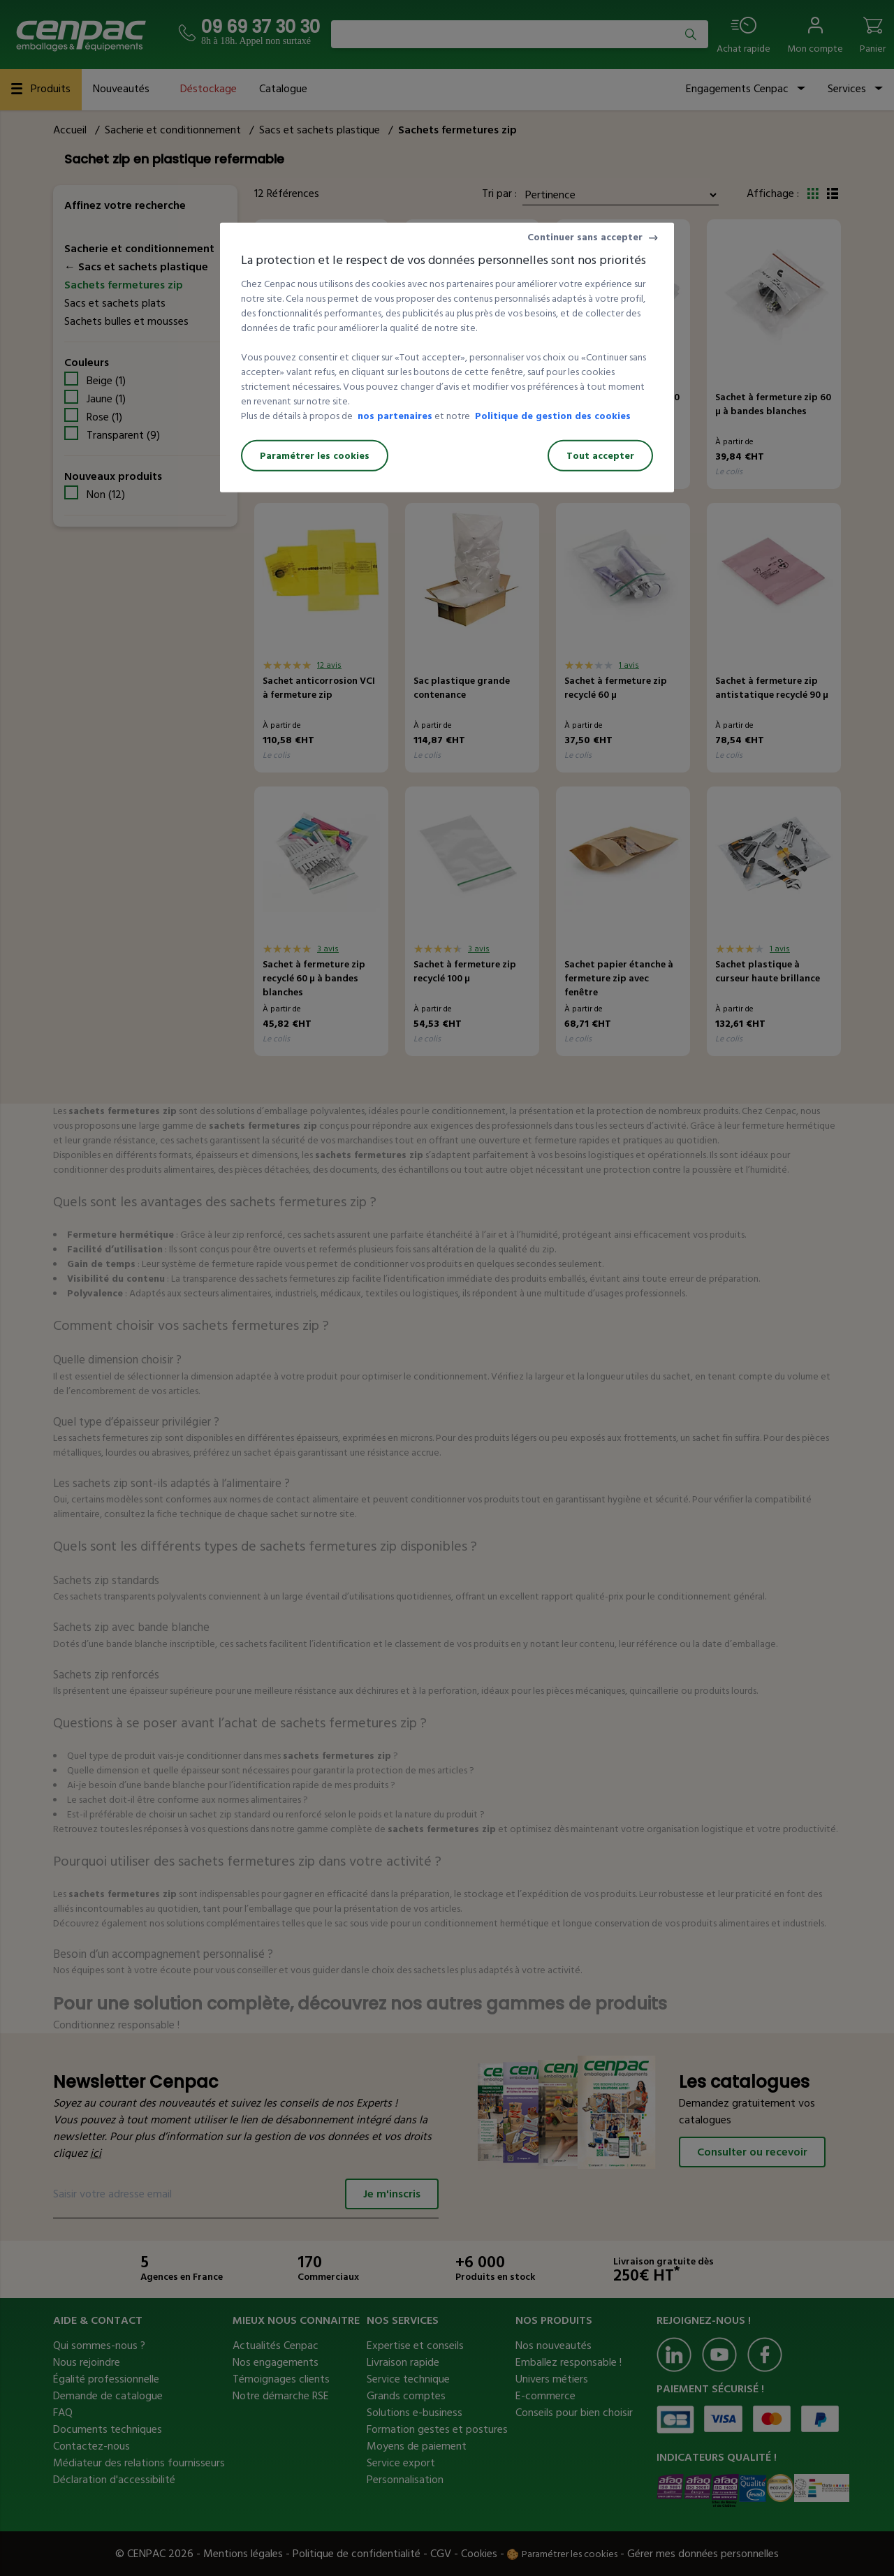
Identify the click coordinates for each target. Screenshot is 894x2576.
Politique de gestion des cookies (553, 416)
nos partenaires (395, 416)
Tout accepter (600, 456)
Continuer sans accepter (585, 237)
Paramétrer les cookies (314, 456)
